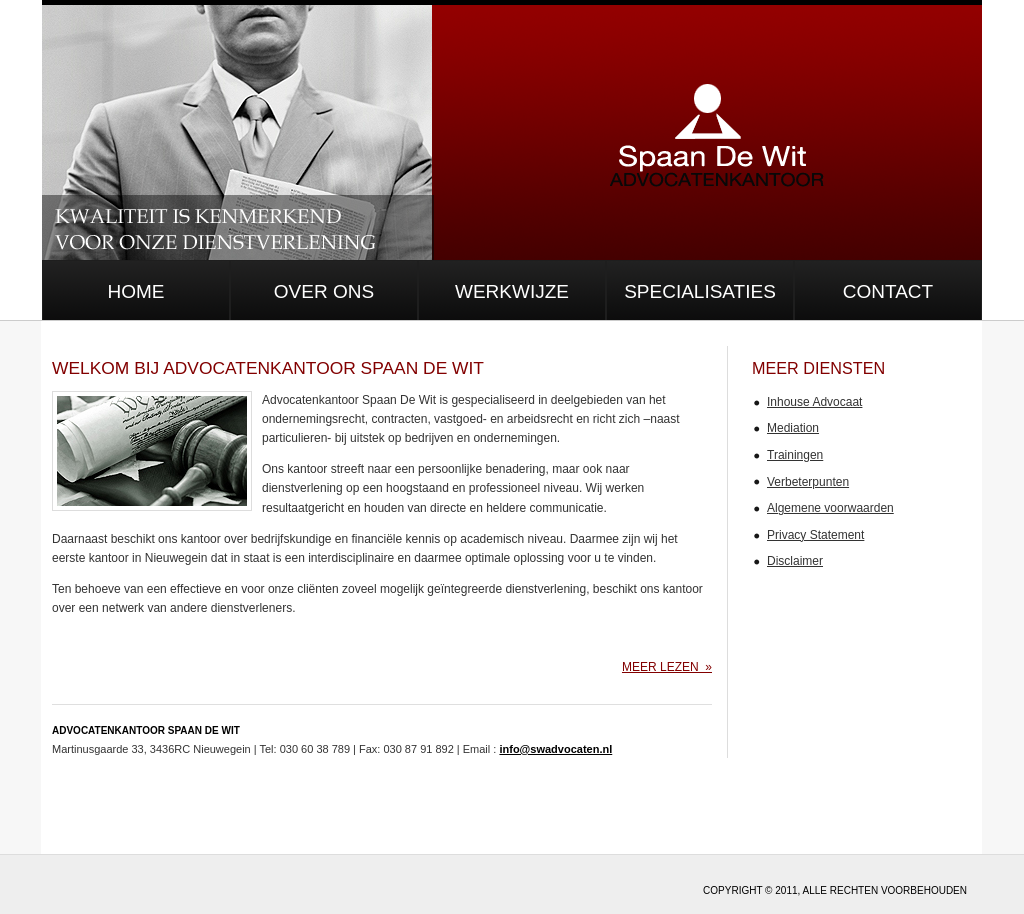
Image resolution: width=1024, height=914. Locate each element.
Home (136, 291)
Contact (888, 291)
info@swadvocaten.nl (555, 749)
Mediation (793, 428)
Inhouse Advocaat (814, 402)
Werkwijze (512, 291)
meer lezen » (667, 667)
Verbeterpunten (808, 482)
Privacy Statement (815, 535)
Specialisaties (700, 291)
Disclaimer (795, 561)
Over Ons (324, 291)
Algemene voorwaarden (830, 508)
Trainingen (795, 455)
